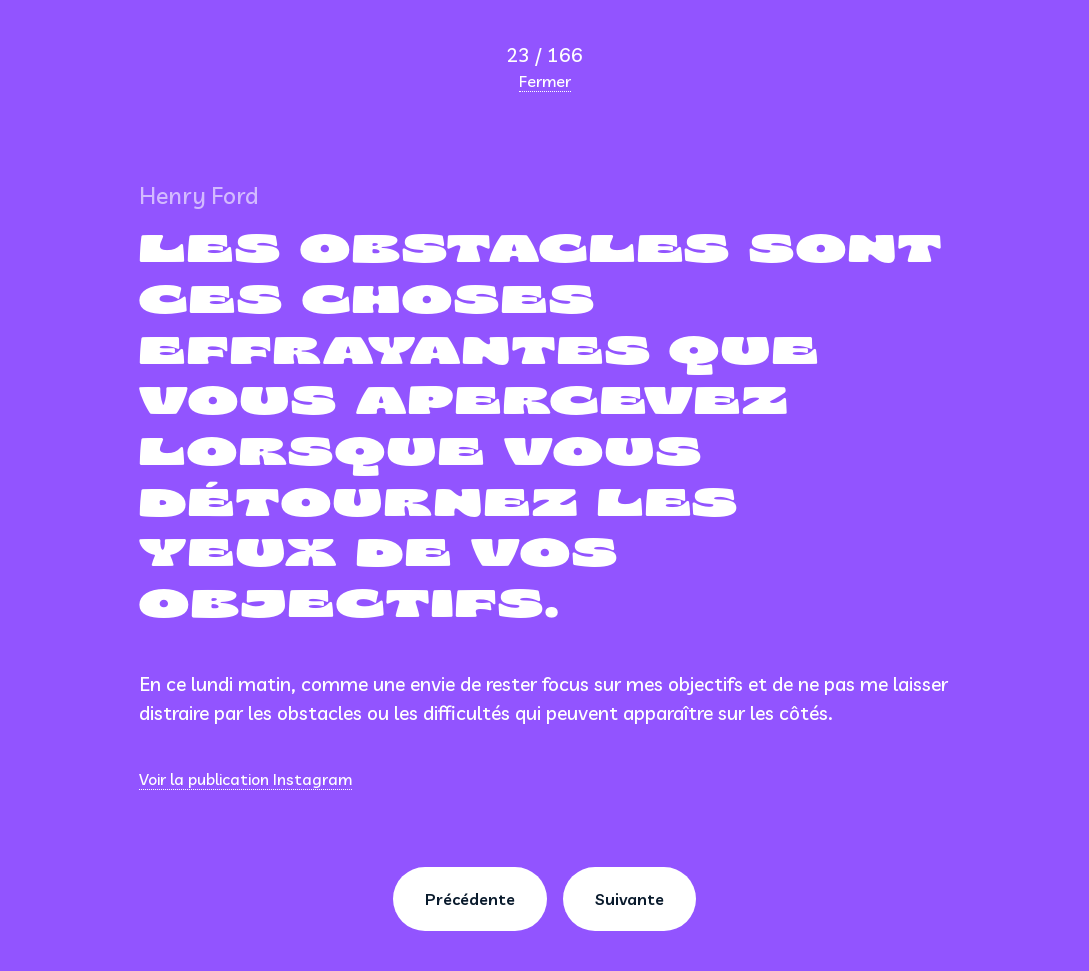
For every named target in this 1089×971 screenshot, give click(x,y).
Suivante (629, 899)
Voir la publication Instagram (245, 779)
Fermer (545, 81)
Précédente (470, 899)
